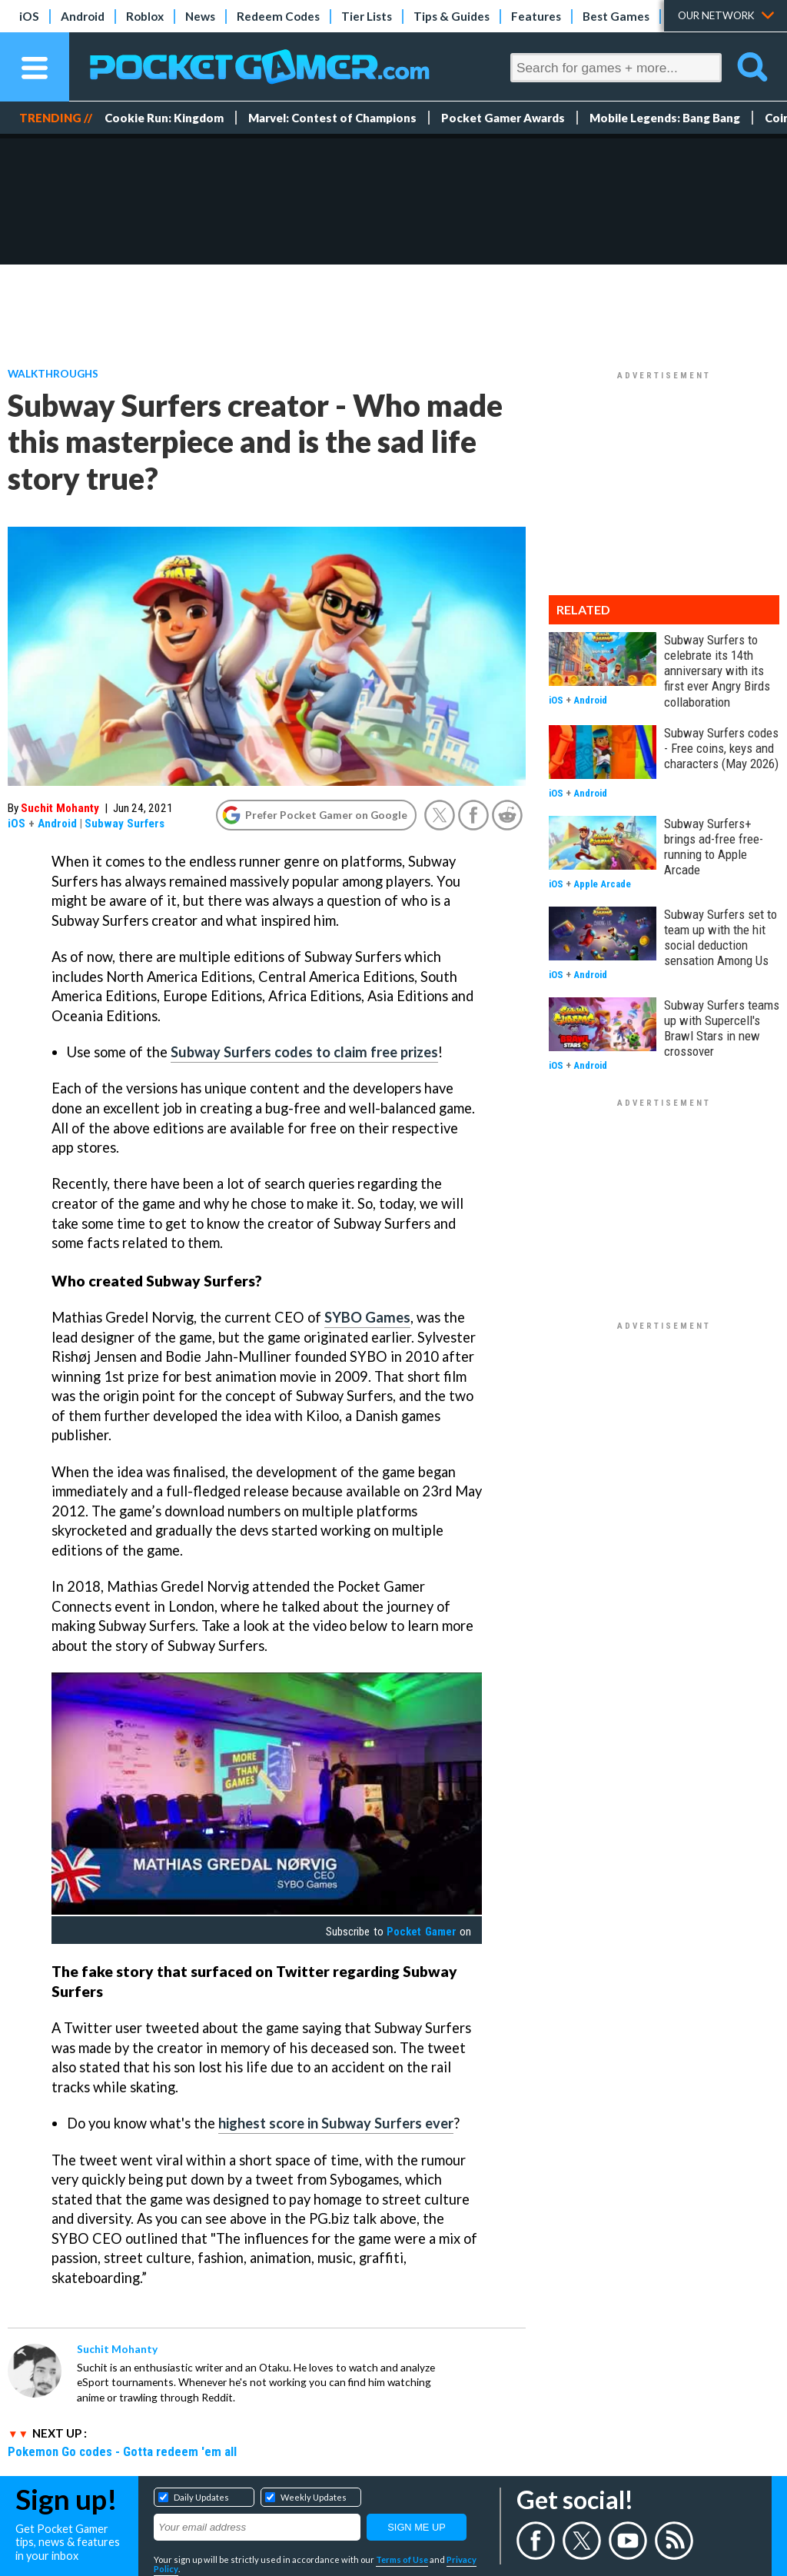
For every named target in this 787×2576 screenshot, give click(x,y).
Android (83, 16)
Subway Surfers (124, 823)
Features (536, 16)
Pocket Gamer (421, 1932)
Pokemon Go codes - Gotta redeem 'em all (122, 2451)
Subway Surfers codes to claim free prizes (304, 1051)
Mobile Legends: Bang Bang (664, 118)
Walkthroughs (53, 373)
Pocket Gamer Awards (503, 118)
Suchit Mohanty (60, 808)
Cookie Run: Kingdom (164, 118)
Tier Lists (366, 16)
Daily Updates (201, 2497)
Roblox (145, 16)
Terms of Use (402, 2559)
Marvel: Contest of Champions (332, 118)
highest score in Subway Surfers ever (335, 2123)
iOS (29, 16)
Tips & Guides (451, 16)
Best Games (616, 16)
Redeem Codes (278, 16)
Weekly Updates (314, 2497)
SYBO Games (367, 1317)
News (200, 16)
